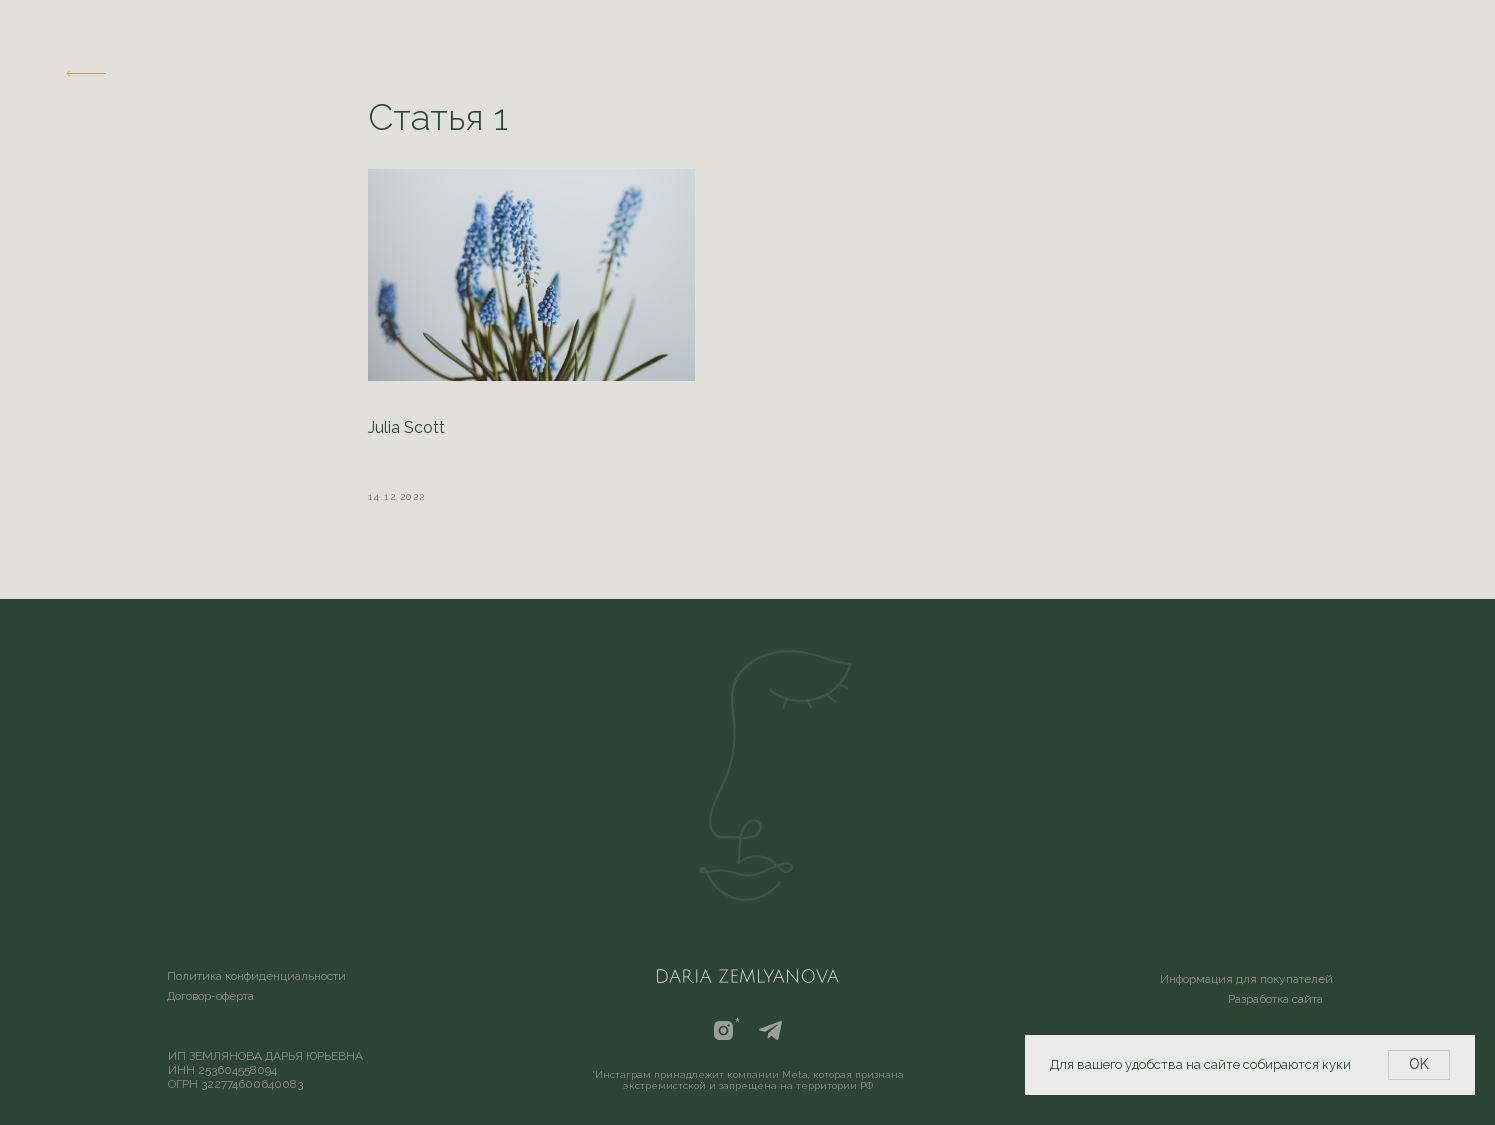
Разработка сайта (1275, 999)
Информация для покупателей (1246, 979)
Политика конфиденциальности (256, 976)
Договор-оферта (210, 996)
